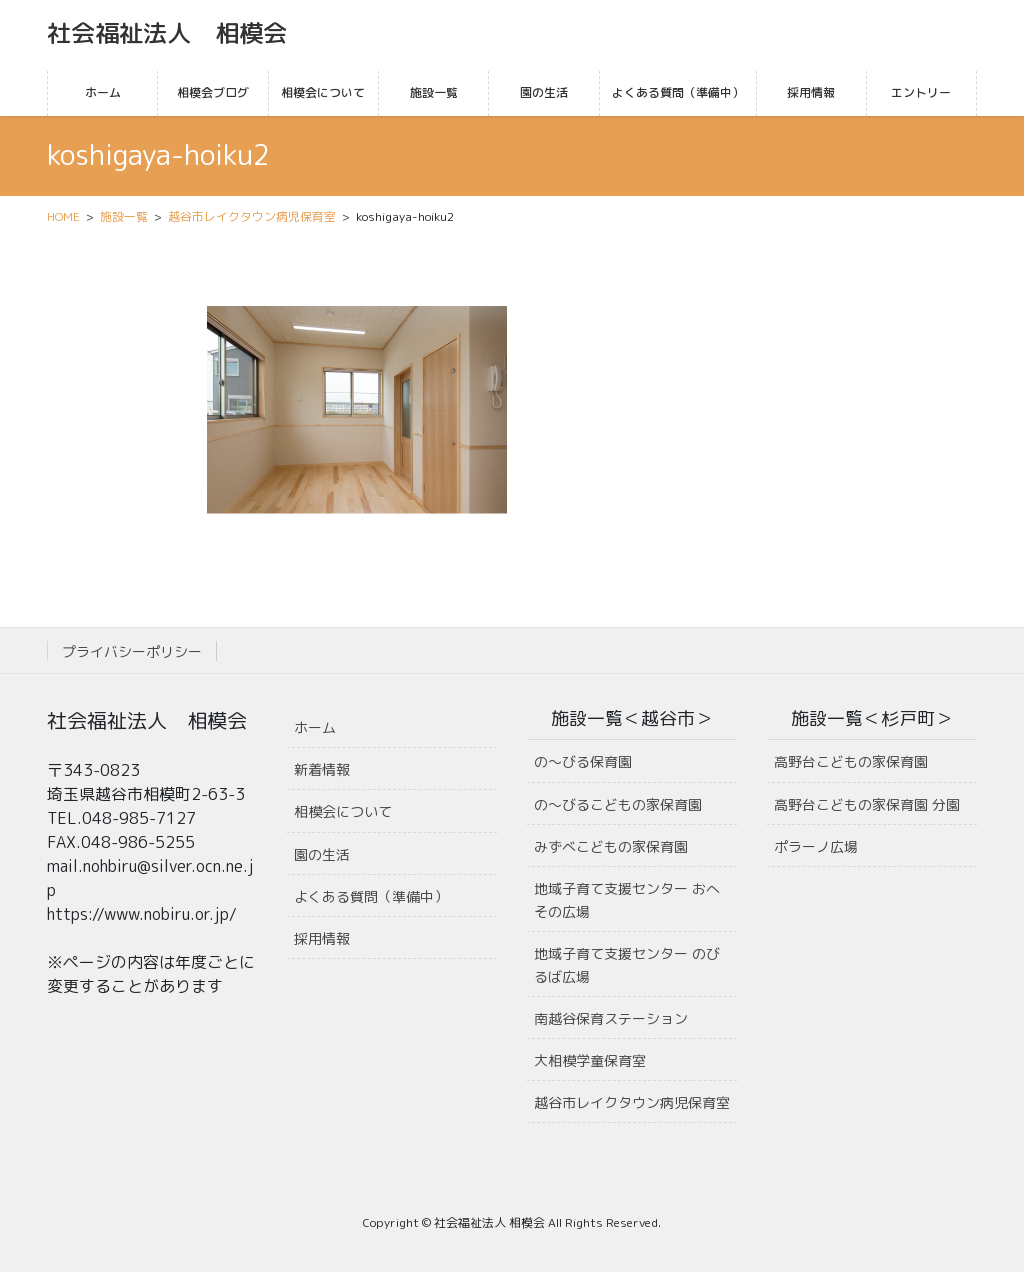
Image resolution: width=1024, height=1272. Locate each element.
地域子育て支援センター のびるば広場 (627, 965)
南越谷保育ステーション (611, 1018)
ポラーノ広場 (816, 846)
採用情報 (322, 938)
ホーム (315, 727)
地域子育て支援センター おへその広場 (627, 900)
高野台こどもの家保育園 (851, 761)
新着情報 (322, 769)
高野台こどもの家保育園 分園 (867, 804)
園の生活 (322, 854)
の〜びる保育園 (583, 761)
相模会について (343, 811)
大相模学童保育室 (590, 1060)
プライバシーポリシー (132, 651)
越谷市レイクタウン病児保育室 (632, 1102)
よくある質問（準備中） (371, 896)
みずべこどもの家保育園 (611, 846)
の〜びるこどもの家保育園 (618, 804)
